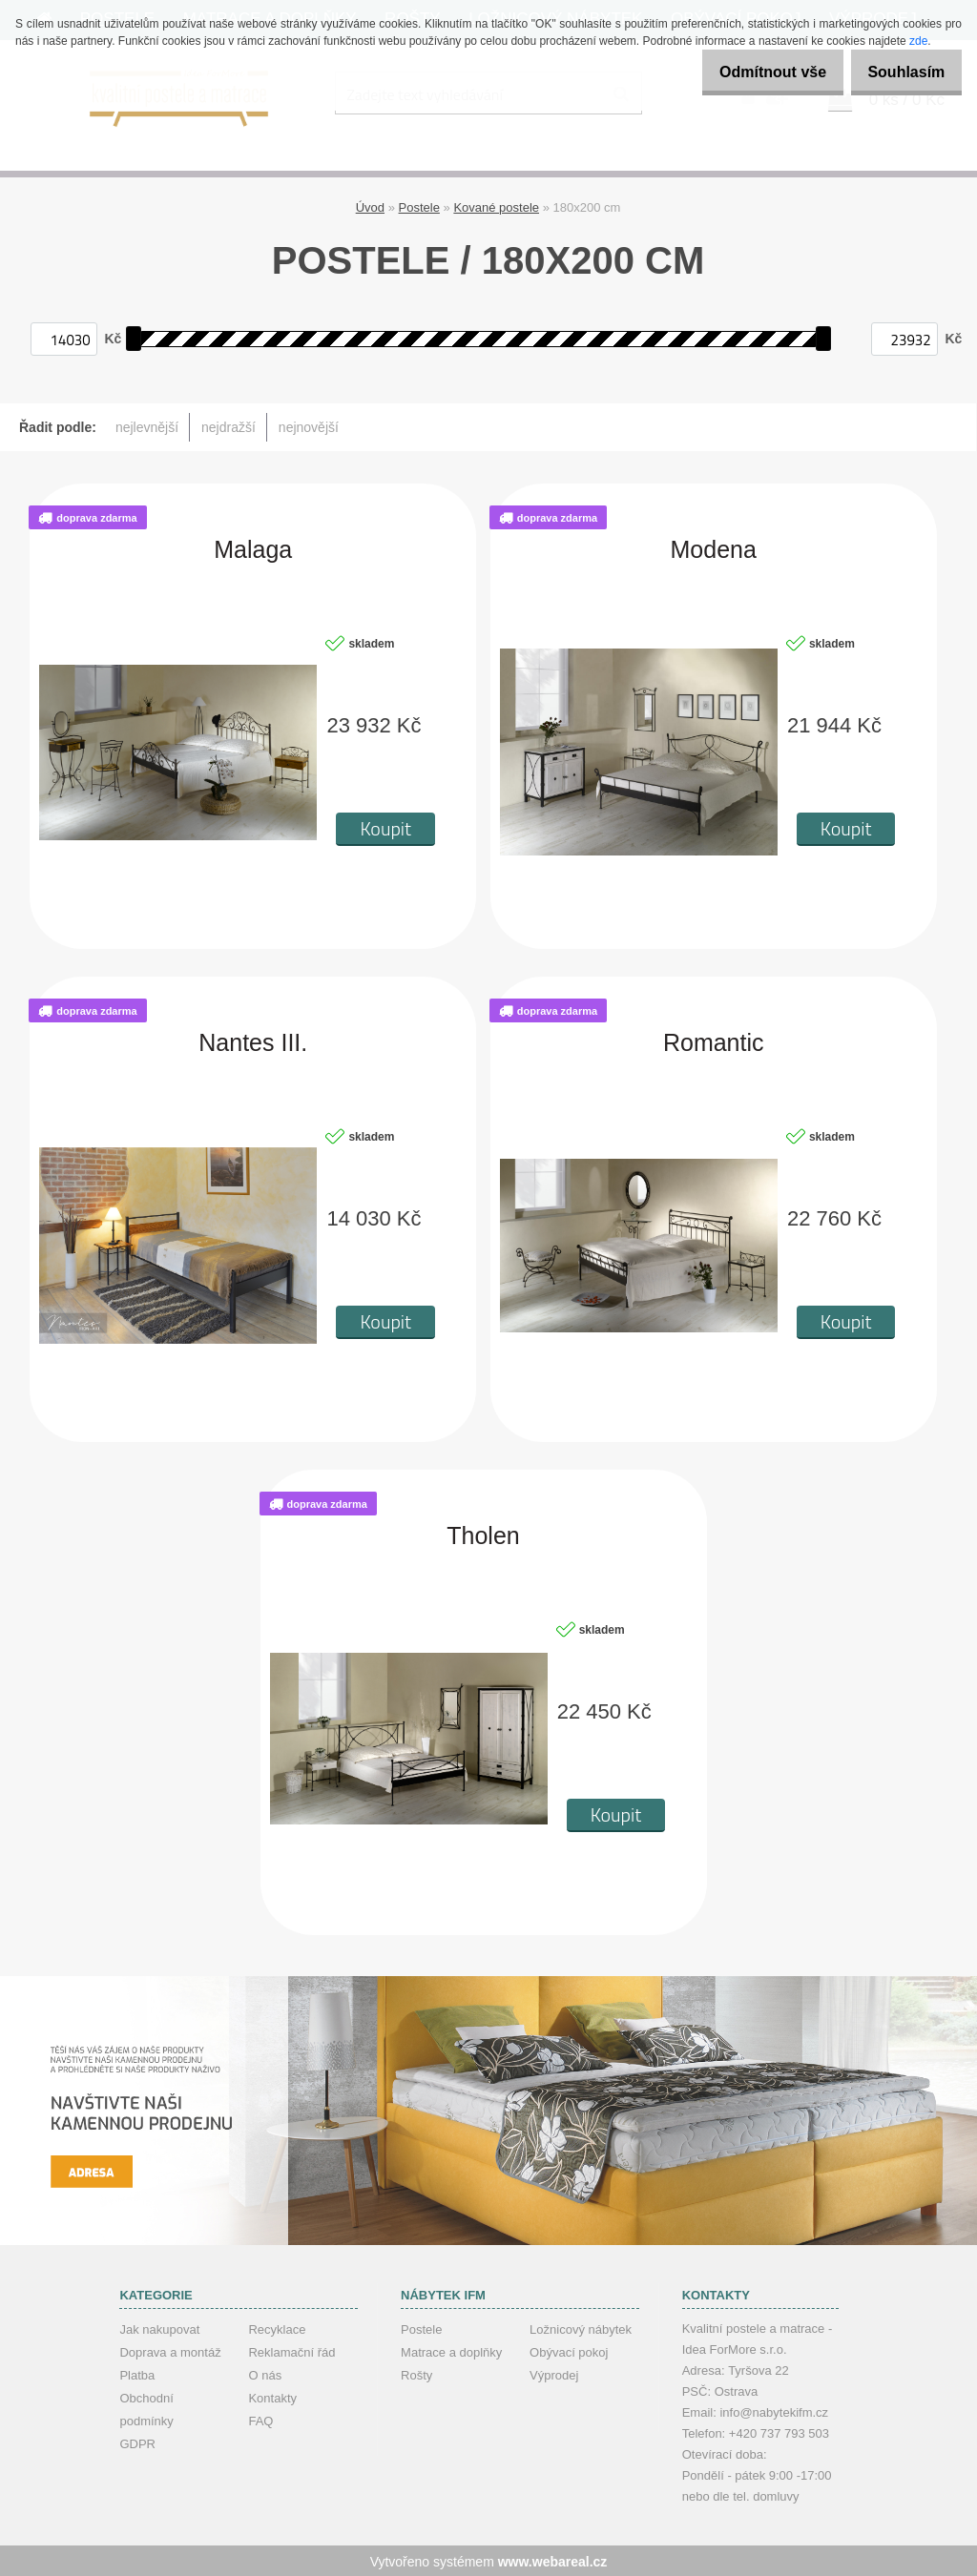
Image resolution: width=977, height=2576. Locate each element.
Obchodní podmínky (146, 2407)
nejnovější (309, 426)
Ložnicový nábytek (581, 2327)
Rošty (416, 2373)
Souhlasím (899, 72)
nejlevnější (146, 426)
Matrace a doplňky (451, 2350)
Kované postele (496, 205)
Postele (419, 205)
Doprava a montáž (169, 2350)
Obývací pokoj (569, 2350)
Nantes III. (252, 1041)
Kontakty (272, 2396)
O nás (264, 2373)
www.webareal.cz (553, 2559)
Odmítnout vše (751, 72)
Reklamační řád (291, 2350)
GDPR (137, 2442)
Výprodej (554, 2373)
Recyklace (276, 2327)
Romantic (713, 1041)
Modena (714, 548)
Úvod (370, 205)
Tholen (483, 1534)
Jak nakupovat (159, 2327)
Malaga (253, 548)
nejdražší (228, 426)
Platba (137, 2373)
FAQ (260, 2419)
